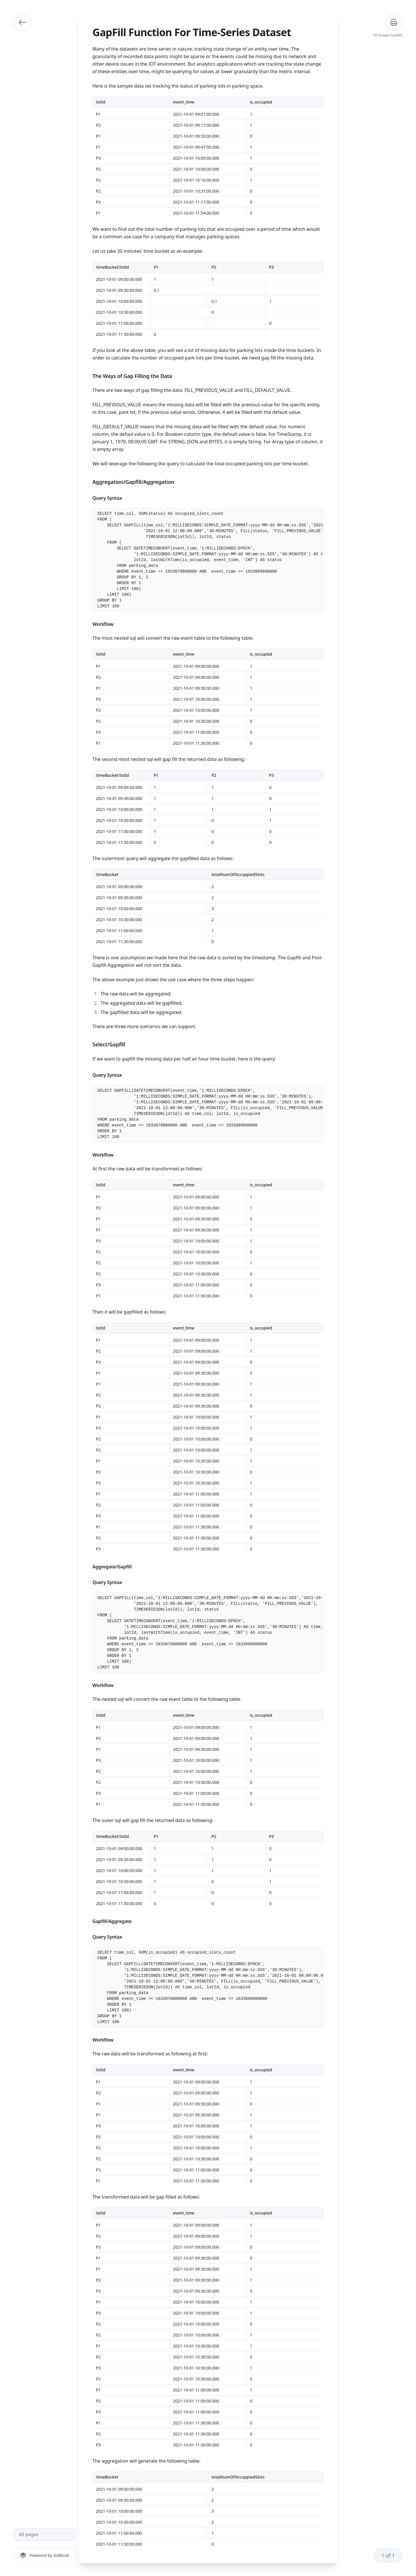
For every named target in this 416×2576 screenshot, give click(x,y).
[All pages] (44, 2534)
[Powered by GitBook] (44, 2555)
